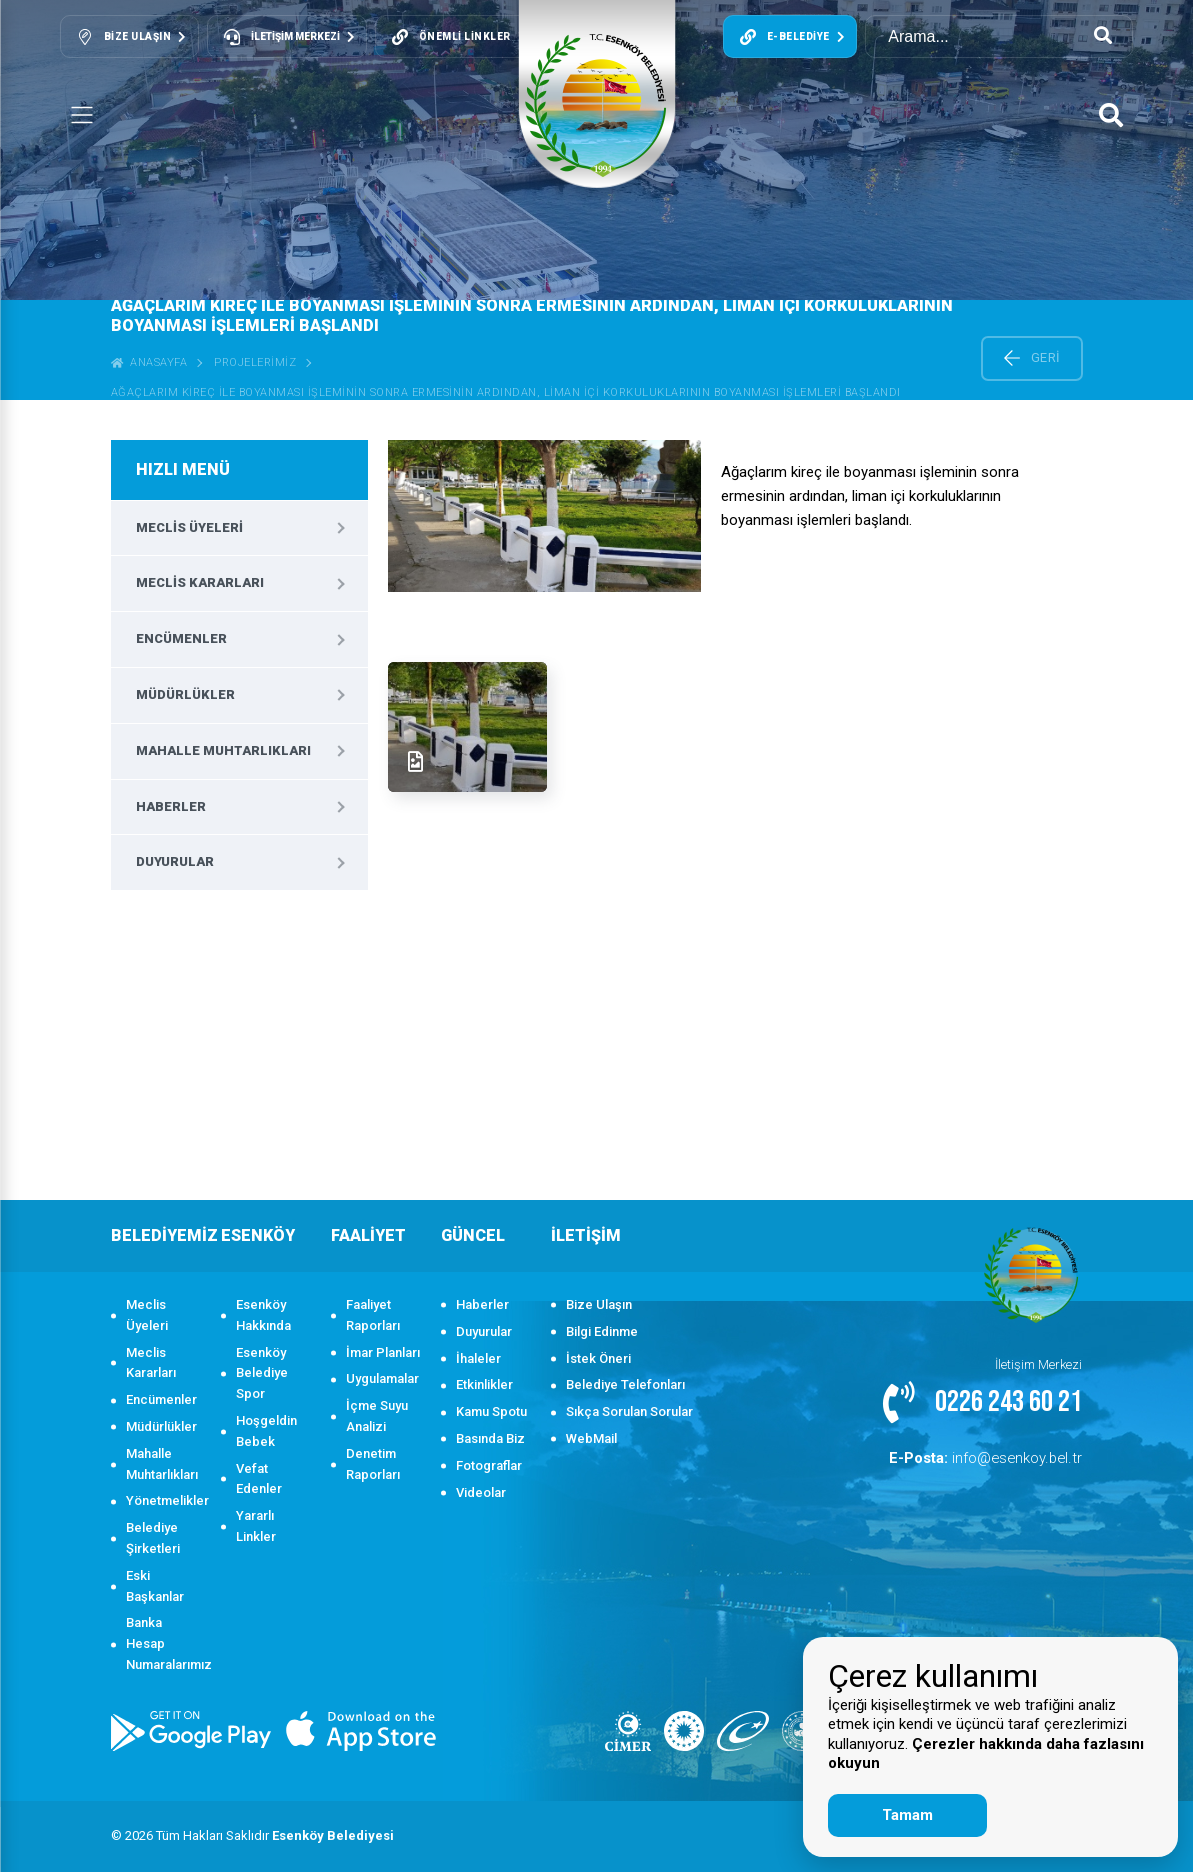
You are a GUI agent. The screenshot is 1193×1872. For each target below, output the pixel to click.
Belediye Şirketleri (153, 1538)
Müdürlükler (185, 694)
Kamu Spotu (491, 1411)
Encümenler (181, 638)
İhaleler (478, 1358)
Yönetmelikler (163, 1500)
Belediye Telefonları (625, 1384)
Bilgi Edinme (602, 1331)
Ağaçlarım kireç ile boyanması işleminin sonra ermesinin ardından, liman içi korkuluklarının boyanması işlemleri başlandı (506, 392)
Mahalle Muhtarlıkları (223, 750)
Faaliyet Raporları (373, 1315)
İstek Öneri (598, 1358)
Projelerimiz (255, 362)
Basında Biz (490, 1438)
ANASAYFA (149, 362)
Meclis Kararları (200, 582)
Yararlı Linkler (256, 1526)
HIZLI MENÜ (183, 469)
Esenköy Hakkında (263, 1315)
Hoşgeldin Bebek (266, 1431)
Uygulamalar (382, 1378)
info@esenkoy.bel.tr (1000, 1456)
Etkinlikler (484, 1384)
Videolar (481, 1492)
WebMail (591, 1438)
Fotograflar (489, 1465)
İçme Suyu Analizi (377, 1416)
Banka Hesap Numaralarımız (163, 1643)
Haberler (171, 806)
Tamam (907, 1815)
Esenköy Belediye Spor (262, 1373)
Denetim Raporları (373, 1464)
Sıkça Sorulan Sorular (629, 1411)
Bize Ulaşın (599, 1304)
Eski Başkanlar (155, 1586)
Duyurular (175, 861)
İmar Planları (383, 1352)
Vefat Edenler (259, 1479)
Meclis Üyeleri (189, 527)
